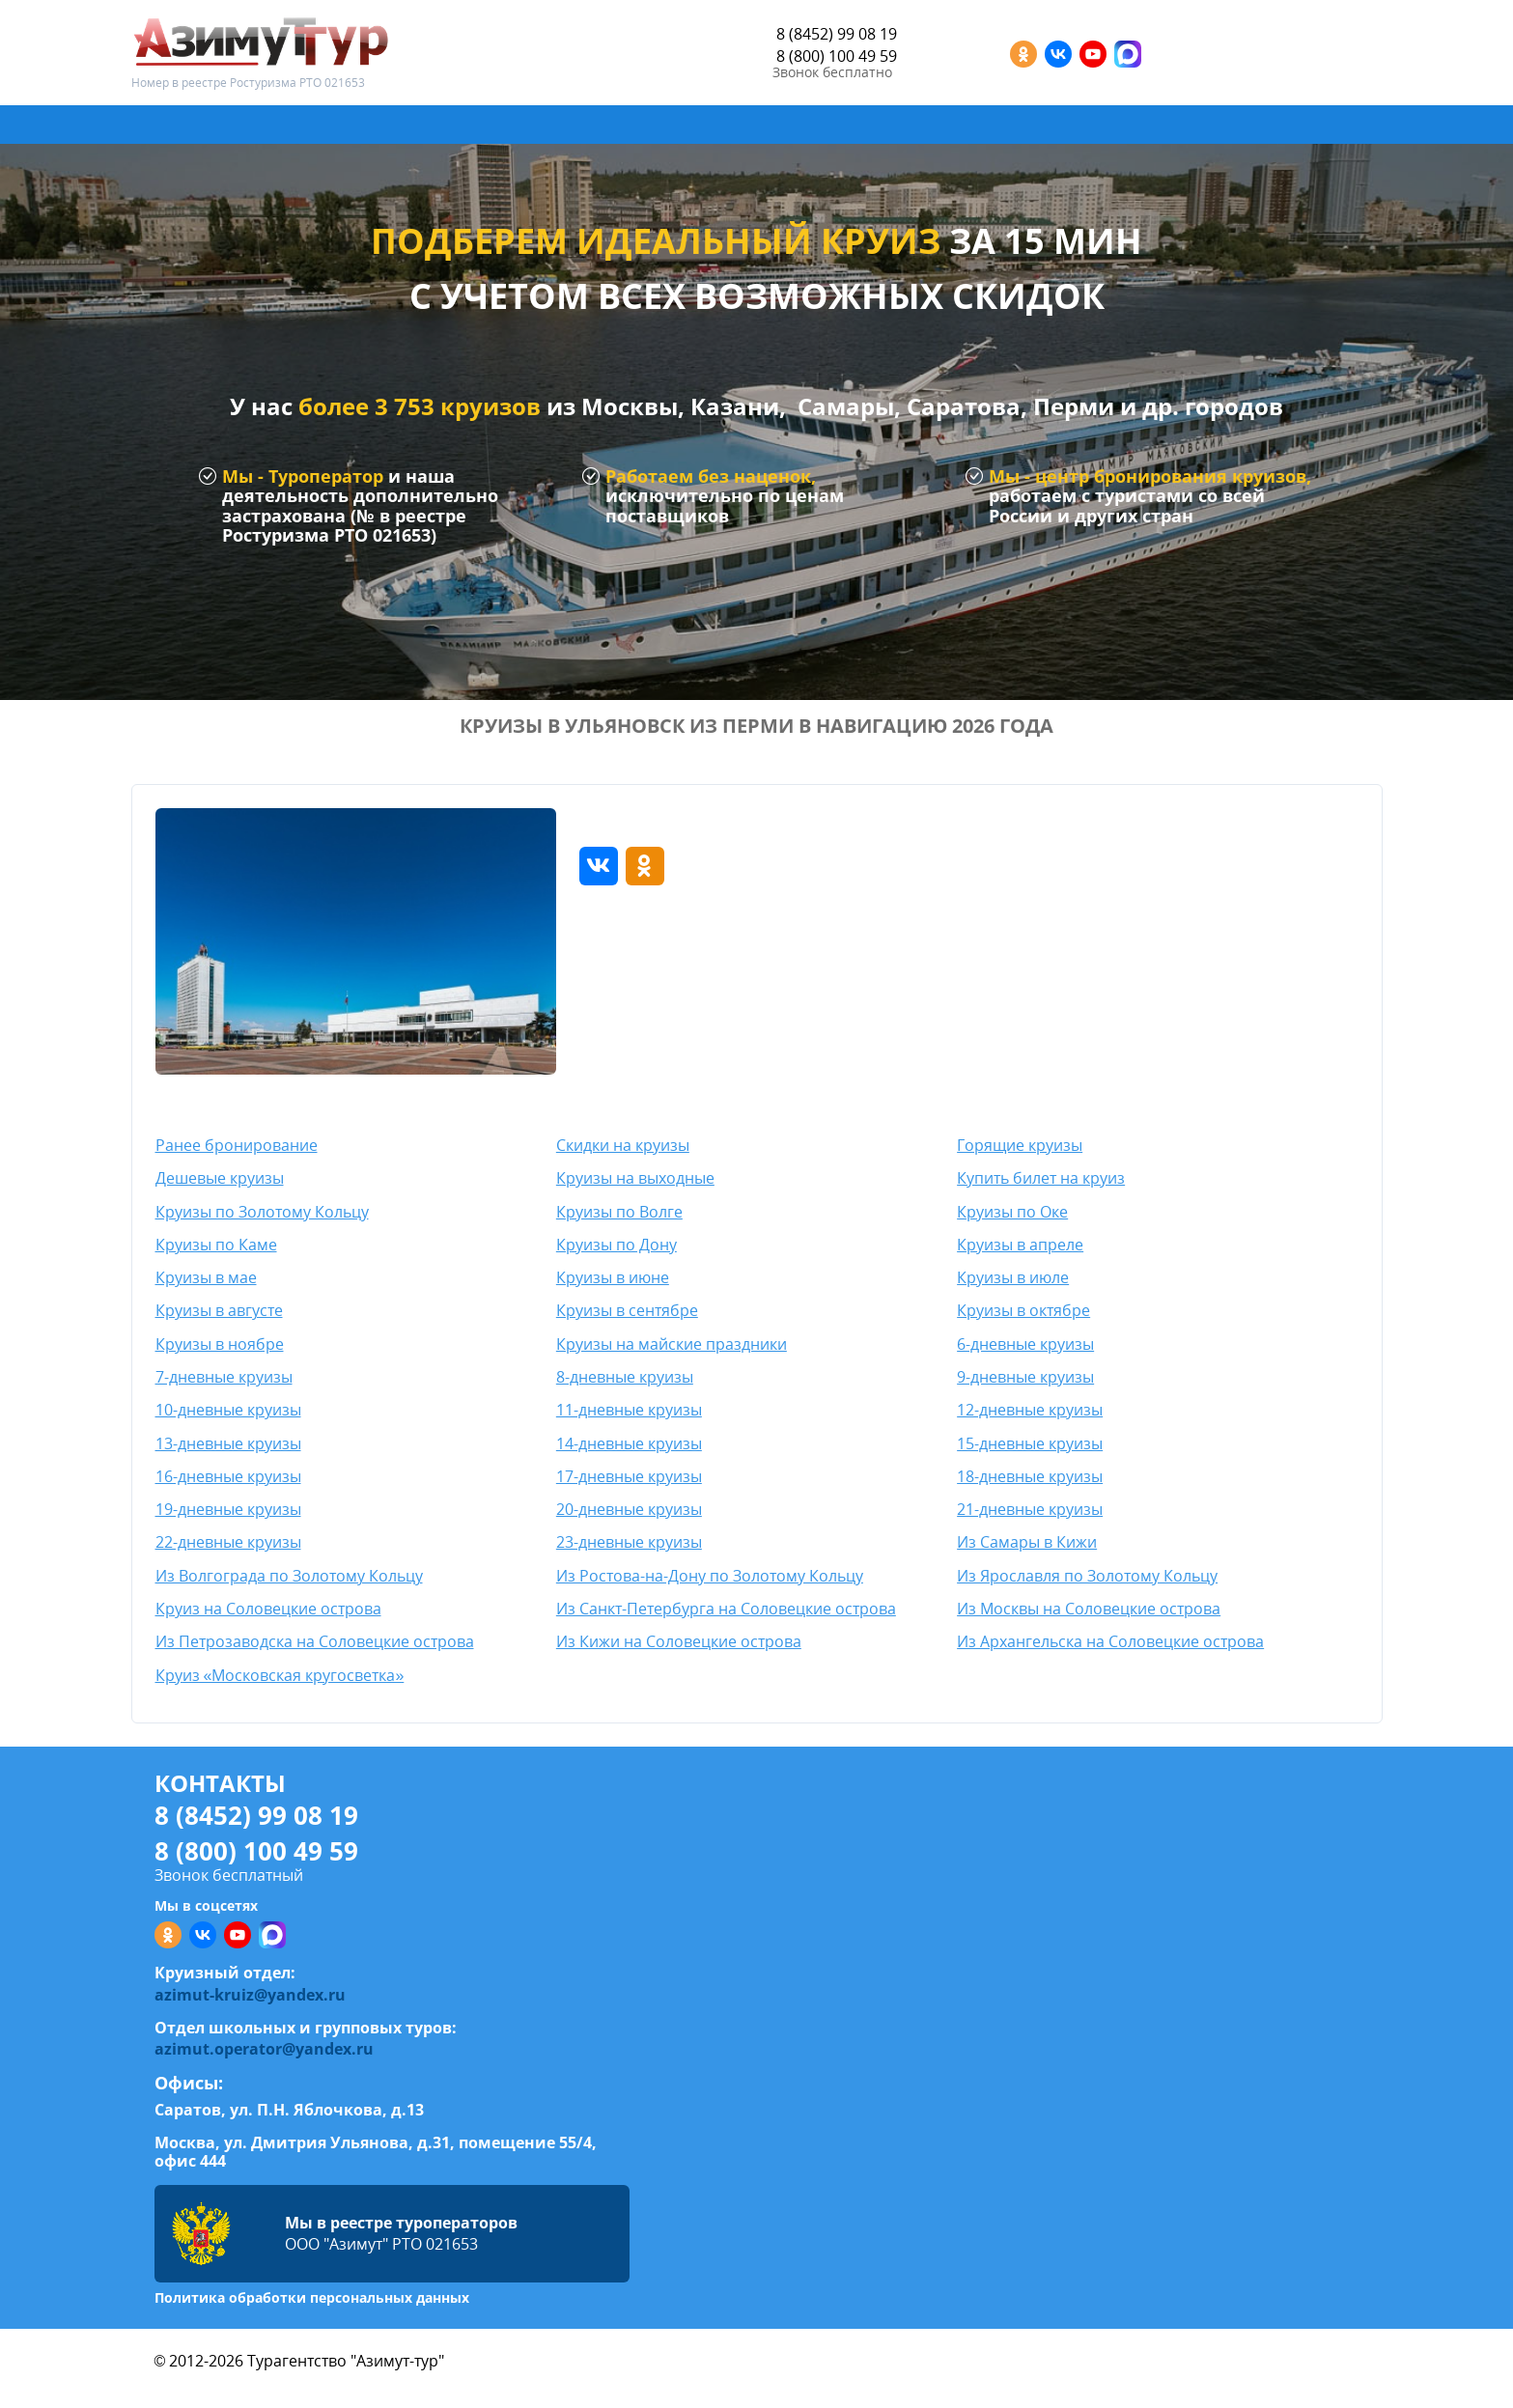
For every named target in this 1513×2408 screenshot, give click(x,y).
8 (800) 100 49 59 (836, 56)
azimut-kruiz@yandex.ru (250, 1994)
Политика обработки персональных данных (311, 2297)
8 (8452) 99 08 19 (836, 33)
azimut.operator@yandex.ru (264, 2049)
